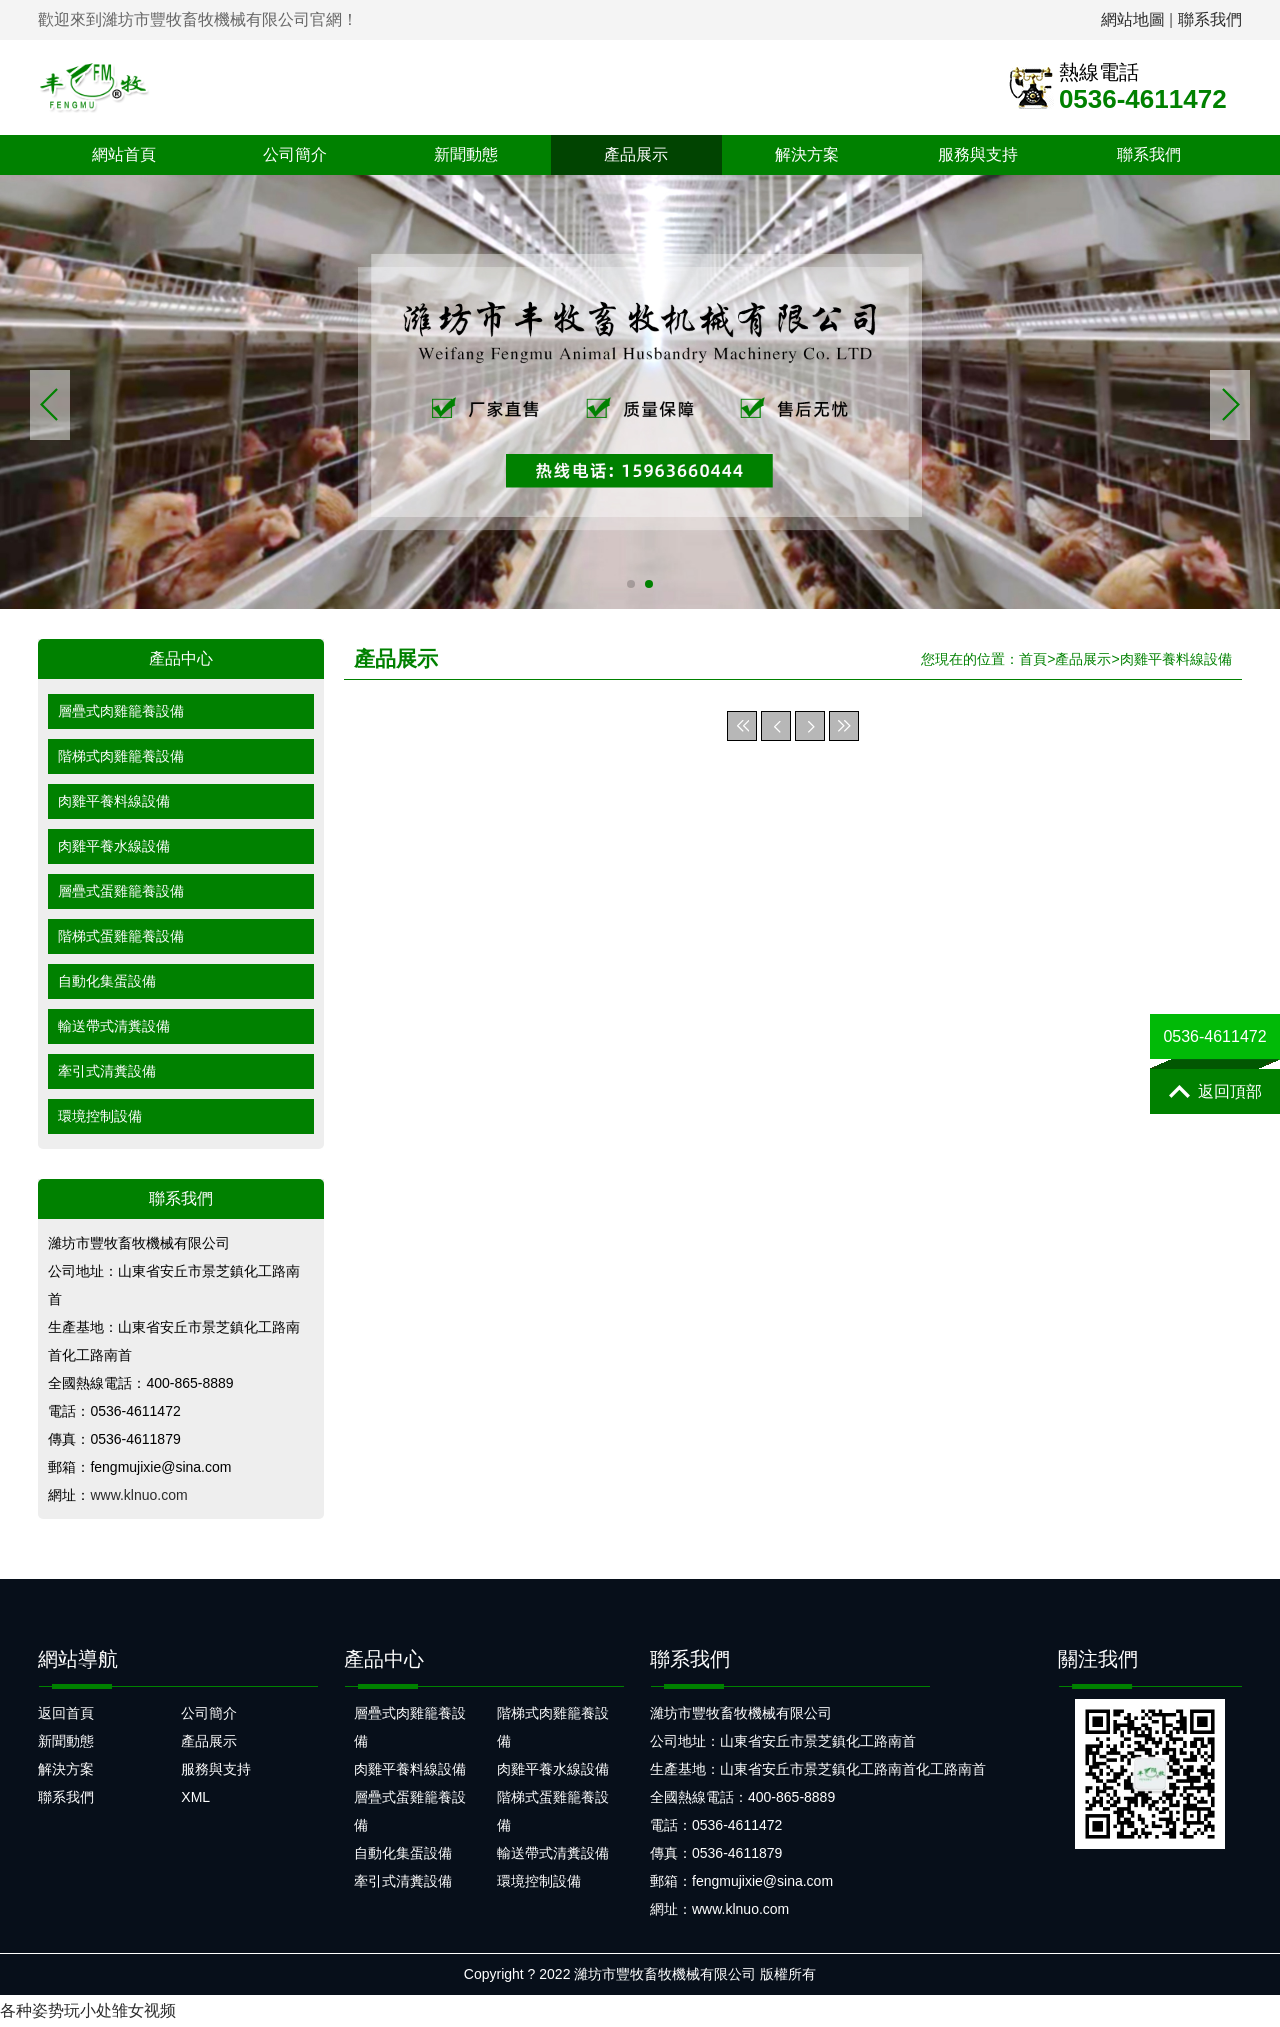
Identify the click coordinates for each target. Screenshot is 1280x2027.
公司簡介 (295, 154)
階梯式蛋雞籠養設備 (121, 936)
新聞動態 (466, 154)
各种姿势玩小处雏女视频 (88, 2010)
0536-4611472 (1214, 1036)
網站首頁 (124, 154)
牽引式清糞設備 (107, 1071)
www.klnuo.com (138, 1495)
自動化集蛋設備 (107, 981)
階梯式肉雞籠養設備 (121, 756)
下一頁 (810, 726)
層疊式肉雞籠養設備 (121, 711)
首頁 (1033, 659)
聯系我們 (1210, 19)
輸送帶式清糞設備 (114, 1026)
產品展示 (636, 154)
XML (195, 1797)
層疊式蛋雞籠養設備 (121, 891)
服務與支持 (978, 154)
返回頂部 (1215, 1092)
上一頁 (776, 726)
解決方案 (807, 154)
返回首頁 (66, 1713)
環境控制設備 (100, 1116)
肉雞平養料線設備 (114, 801)
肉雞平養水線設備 (114, 846)
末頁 (844, 726)
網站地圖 (1133, 19)
